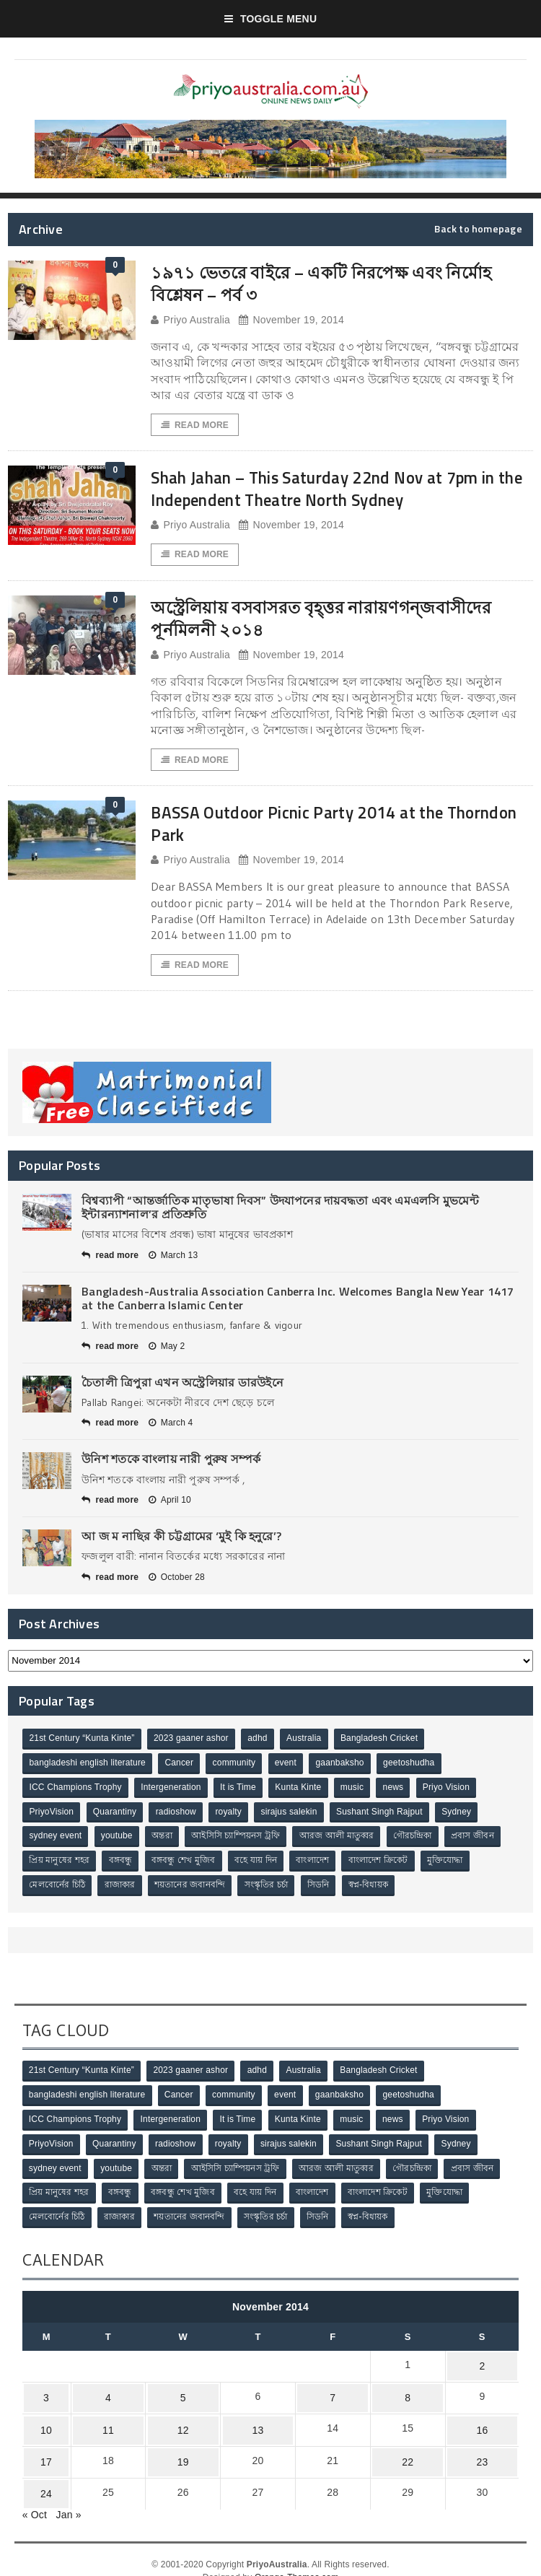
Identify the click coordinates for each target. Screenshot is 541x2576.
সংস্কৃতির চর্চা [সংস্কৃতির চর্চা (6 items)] (270, 1887)
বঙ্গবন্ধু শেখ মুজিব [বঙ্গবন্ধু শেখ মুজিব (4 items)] (186, 1863)
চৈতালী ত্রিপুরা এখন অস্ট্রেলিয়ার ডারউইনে (182, 1386)
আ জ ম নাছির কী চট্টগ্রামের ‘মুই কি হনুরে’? (181, 1541)
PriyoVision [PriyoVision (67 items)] (52, 1815)
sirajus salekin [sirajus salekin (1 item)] (294, 1815)
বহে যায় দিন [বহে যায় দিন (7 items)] (260, 1863)
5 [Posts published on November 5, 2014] (175, 2389)
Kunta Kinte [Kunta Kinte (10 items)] (302, 1791)
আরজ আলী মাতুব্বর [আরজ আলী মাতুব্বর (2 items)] (341, 1839)
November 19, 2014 (291, 320)
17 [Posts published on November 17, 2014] (41, 2445)
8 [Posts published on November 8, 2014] (405, 2389)
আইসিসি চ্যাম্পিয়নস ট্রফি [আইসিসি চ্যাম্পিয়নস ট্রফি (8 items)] (239, 1839)
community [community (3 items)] (237, 1768)
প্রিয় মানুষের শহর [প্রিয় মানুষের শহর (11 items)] (60, 1863)
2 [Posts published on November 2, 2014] (481, 2361)
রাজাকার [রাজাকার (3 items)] (121, 1887)
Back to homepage (478, 229)
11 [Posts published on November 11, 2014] (99, 2417)
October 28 (177, 1582)
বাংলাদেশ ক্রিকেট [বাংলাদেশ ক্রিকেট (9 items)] (385, 1863)
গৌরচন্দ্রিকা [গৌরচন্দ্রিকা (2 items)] (419, 1839)
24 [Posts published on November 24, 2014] (41, 2473)
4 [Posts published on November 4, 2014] (99, 2389)
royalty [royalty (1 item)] (232, 1815)
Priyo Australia (190, 320)
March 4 (171, 1427)
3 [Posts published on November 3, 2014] (41, 2389)
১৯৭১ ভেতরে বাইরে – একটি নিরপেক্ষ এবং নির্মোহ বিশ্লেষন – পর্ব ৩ (315, 283)
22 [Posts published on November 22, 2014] (405, 2445)
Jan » (69, 2492)
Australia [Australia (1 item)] (308, 1744)
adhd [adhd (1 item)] (260, 1744)
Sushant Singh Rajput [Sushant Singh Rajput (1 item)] (386, 1815)
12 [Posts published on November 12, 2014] (175, 2417)
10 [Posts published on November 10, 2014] (41, 2417)
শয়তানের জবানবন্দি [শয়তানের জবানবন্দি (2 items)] (192, 1887)
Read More (195, 425)
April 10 (170, 1505)
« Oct (35, 2492)
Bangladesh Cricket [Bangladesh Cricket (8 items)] (384, 1744)
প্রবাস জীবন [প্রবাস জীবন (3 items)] (480, 1839)
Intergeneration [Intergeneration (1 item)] (173, 1791)
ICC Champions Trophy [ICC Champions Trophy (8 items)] (76, 1791)
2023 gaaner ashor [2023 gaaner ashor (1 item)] (192, 1744)
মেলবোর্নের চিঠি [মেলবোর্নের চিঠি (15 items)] (58, 1887)
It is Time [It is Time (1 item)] (241, 1791)
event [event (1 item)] (290, 1768)
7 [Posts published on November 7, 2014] (328, 2389)
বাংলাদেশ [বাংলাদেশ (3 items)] (318, 1863)
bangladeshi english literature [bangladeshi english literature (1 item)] (88, 1768)
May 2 (167, 1350)
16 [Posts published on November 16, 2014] (481, 2417)
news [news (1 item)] (400, 1791)
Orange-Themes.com (296, 2555)
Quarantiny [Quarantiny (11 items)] (116, 1815)
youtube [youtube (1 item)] (118, 1839)
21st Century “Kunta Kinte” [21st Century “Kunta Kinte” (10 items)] (82, 1744)
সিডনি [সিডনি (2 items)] (323, 1887)
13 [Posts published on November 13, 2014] (252, 2417)
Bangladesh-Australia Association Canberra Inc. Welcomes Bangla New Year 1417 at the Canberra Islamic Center (298, 1302)
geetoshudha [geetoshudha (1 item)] (415, 1768)
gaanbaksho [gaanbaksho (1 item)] (345, 1768)
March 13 (173, 1259)
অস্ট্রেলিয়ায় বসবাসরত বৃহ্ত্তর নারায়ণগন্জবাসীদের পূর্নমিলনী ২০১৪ (341, 620)
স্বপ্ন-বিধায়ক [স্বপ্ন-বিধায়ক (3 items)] (375, 1887)
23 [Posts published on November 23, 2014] (481, 2445)
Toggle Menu (270, 19)
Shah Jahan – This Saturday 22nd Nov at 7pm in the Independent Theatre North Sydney (340, 488)
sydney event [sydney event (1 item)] (56, 1839)
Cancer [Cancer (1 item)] (181, 1768)
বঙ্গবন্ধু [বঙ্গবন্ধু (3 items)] (122, 1863)
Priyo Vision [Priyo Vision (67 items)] (454, 1791)
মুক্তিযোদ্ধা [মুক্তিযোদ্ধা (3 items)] (453, 1863)
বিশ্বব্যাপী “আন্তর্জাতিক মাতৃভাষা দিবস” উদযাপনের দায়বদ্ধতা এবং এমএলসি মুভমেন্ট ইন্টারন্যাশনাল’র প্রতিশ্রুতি (280, 1211)
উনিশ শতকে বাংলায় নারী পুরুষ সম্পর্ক (171, 1463)
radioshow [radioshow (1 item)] (179, 1815)
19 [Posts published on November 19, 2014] (175, 2445)
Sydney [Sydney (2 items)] (464, 1815)
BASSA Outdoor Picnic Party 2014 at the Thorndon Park (320, 826)
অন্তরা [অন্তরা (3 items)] (164, 1839)
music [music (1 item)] (357, 1791)
